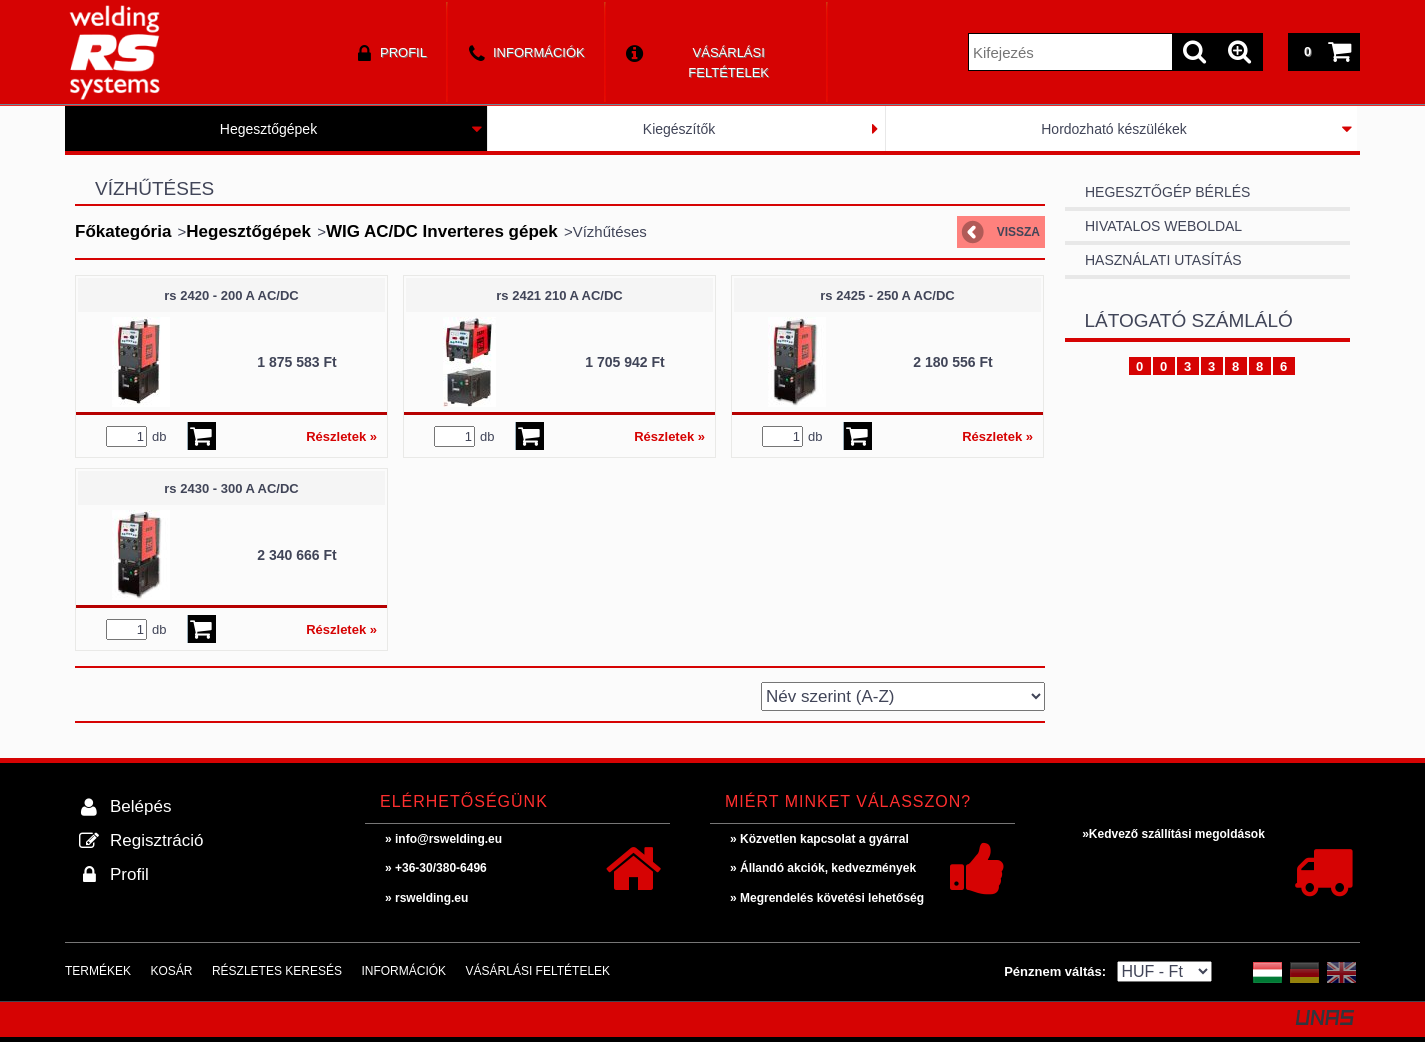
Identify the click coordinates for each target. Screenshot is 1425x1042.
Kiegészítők (679, 129)
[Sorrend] (903, 696)
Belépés (140, 806)
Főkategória (123, 231)
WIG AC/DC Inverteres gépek (442, 231)
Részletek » (341, 436)
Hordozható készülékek (1114, 129)
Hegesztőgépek (268, 129)
